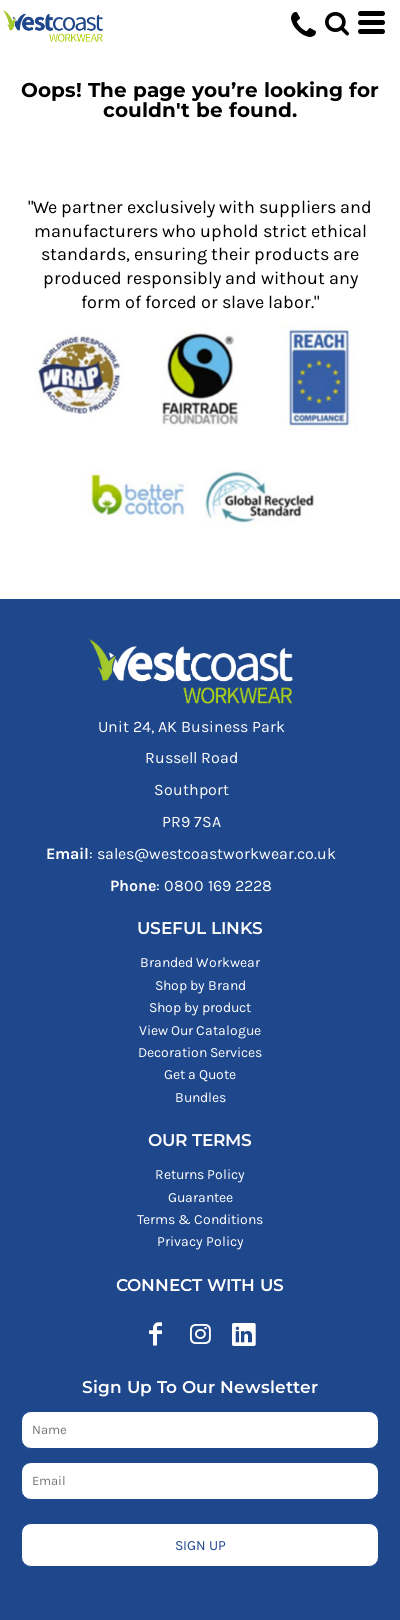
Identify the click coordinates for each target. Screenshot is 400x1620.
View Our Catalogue (200, 1030)
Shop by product (200, 1007)
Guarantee (200, 1197)
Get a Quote (200, 1074)
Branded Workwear (200, 962)
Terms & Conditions (200, 1219)
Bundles (200, 1097)
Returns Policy (200, 1174)
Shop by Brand (200, 985)
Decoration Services (200, 1052)
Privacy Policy (200, 1241)
